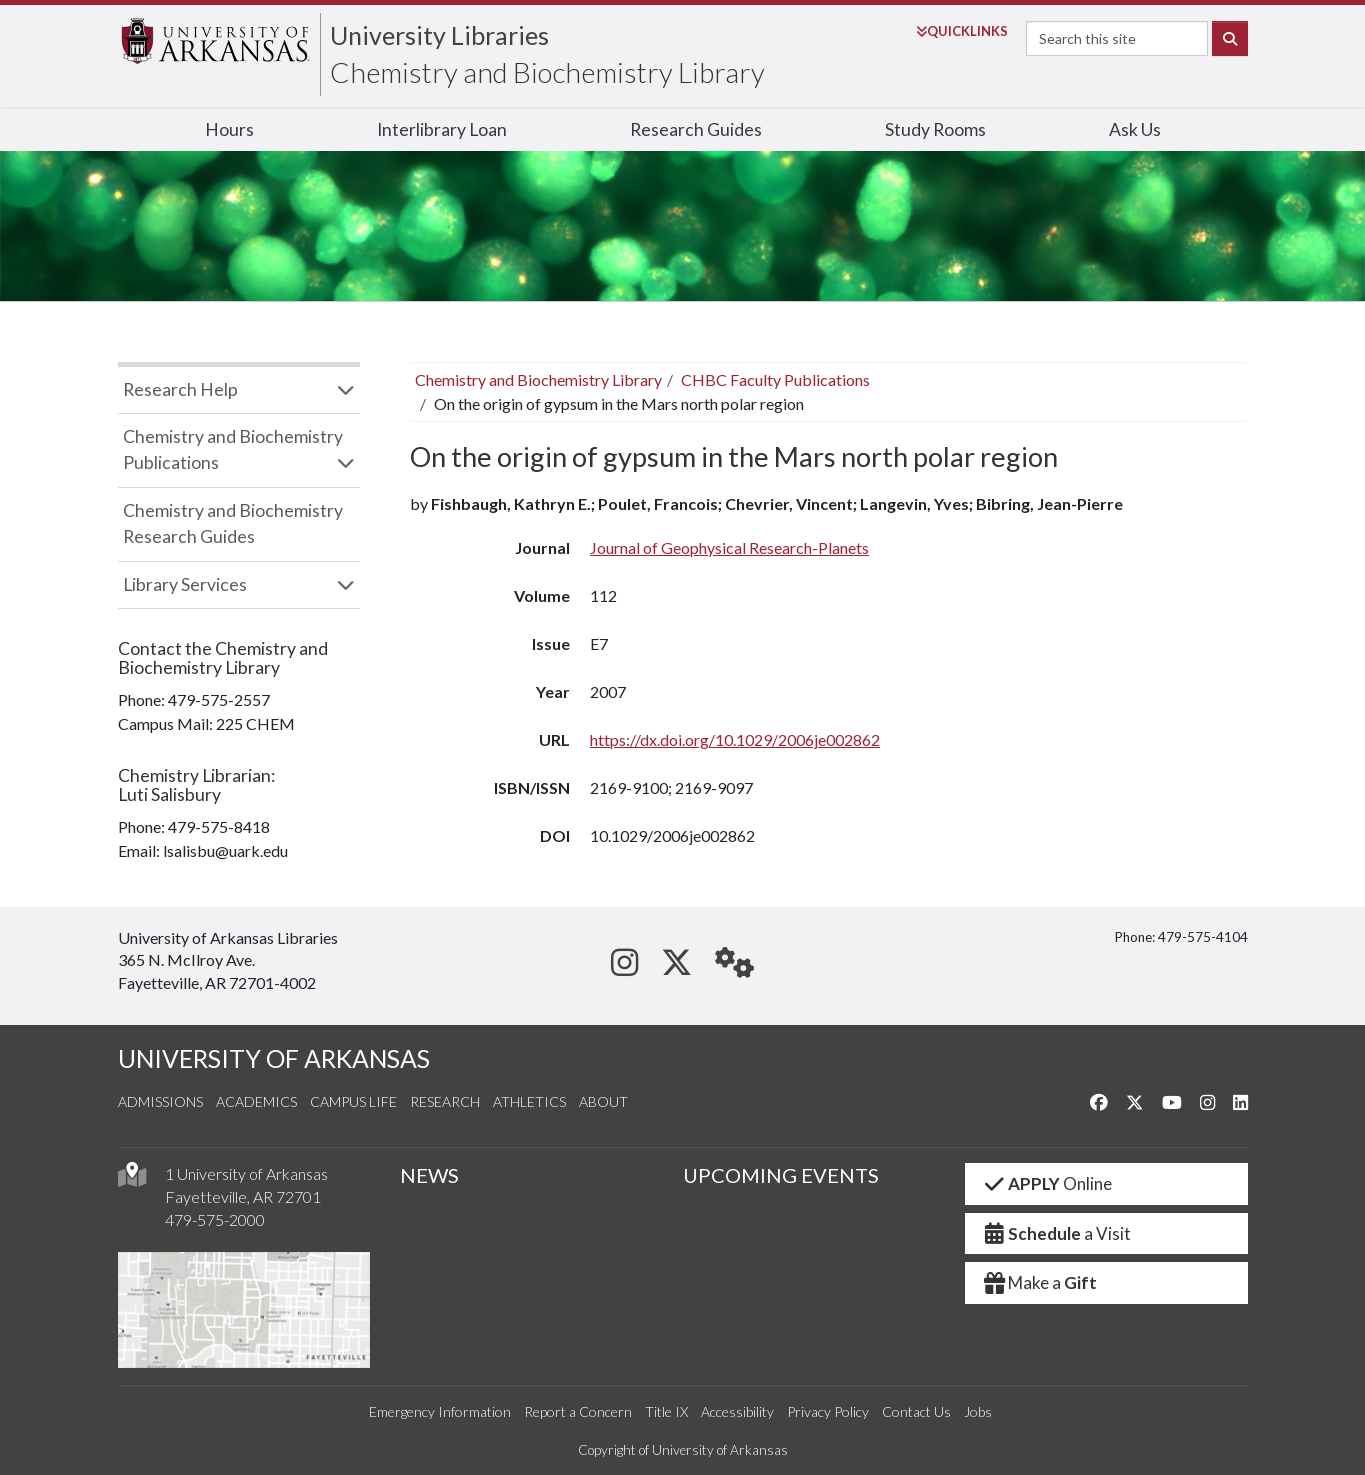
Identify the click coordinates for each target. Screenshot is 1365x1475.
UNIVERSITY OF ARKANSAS (274, 1058)
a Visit (1056, 1233)
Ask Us (1135, 129)
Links (962, 31)
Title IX (666, 1411)
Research (445, 1101)
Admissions (160, 1101)
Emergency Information (440, 1411)
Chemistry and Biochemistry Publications (233, 449)
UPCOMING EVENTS (781, 1175)
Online (1046, 1183)
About (603, 1101)
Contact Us (916, 1411)
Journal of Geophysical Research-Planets (729, 547)
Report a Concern (578, 1411)
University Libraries (439, 35)
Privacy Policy (828, 1411)
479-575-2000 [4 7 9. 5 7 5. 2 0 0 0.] (215, 1219)
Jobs (978, 1411)
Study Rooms (935, 129)
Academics (256, 1101)
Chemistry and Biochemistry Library (547, 72)
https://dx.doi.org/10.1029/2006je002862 (735, 739)
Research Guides (696, 129)
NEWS (429, 1175)
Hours (229, 129)
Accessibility (737, 1411)
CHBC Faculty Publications (775, 379)
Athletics (529, 1101)
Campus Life (353, 1101)
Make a (1039, 1282)
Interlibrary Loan (442, 129)
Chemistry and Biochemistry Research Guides (233, 523)
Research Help (180, 389)
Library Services (185, 584)
